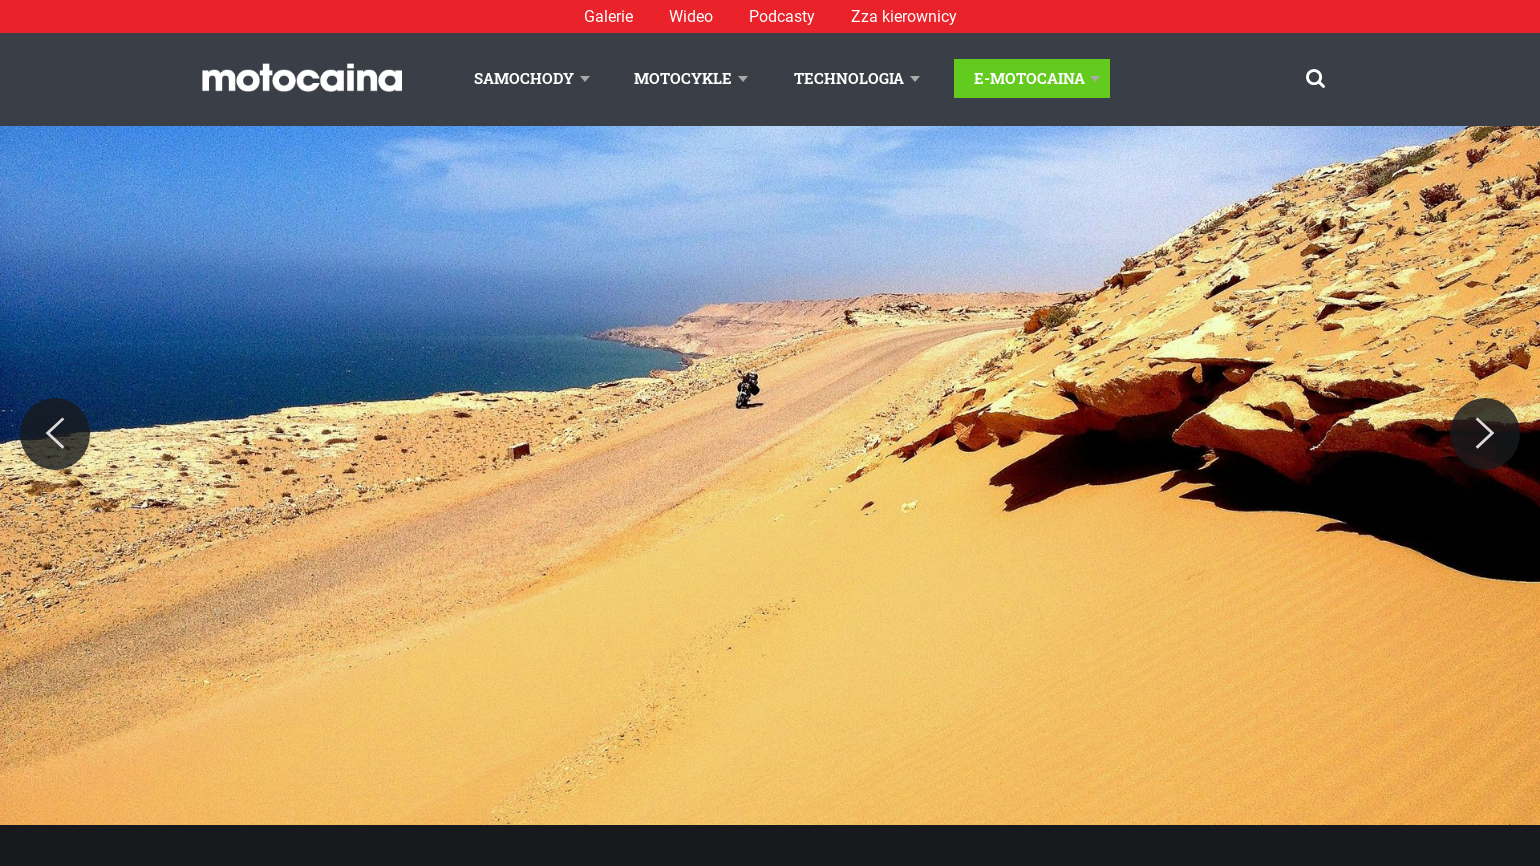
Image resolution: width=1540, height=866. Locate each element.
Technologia (849, 78)
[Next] (1485, 434)
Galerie (608, 16)
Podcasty (782, 16)
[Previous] (55, 434)
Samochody (524, 78)
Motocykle (683, 78)
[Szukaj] (1315, 78)
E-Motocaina (1029, 78)
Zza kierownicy (904, 16)
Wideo (691, 16)
